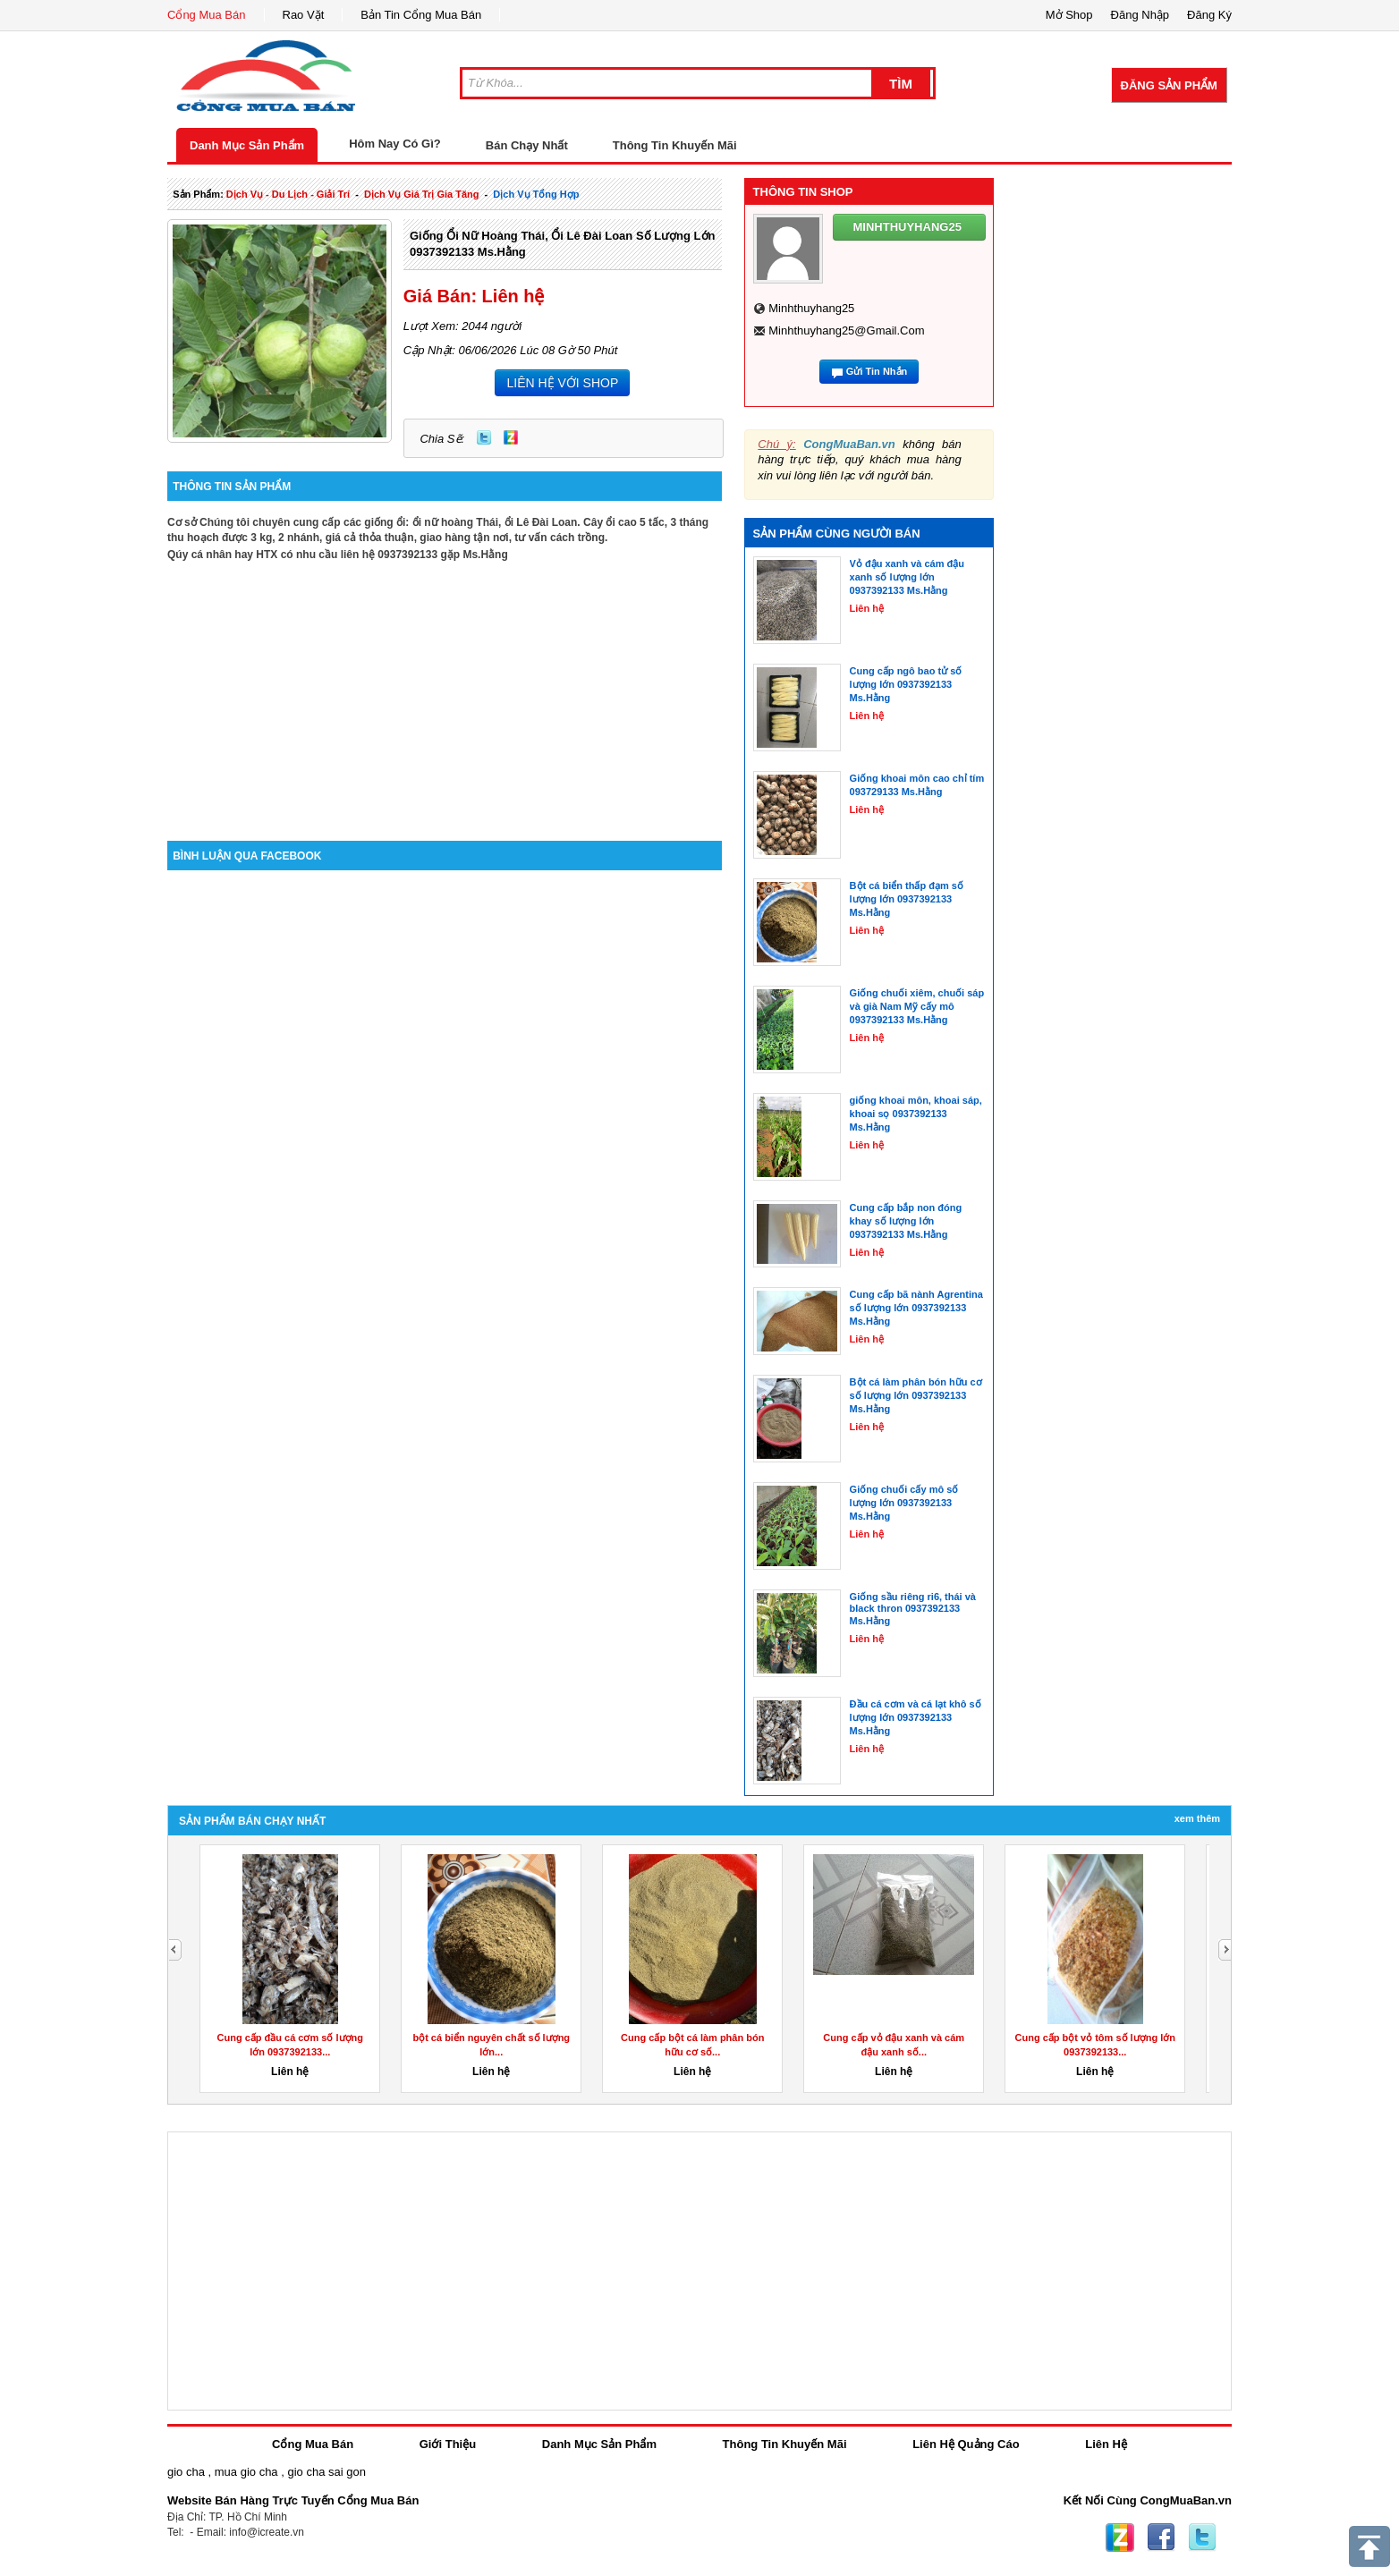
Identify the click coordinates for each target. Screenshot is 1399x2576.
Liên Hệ (1106, 2444)
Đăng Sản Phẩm (1169, 85)
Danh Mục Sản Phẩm (247, 145)
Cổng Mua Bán (206, 14)
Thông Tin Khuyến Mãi (675, 145)
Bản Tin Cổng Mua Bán (420, 14)
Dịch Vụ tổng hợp (536, 194)
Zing (511, 437)
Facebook (1161, 2537)
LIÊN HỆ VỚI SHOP (562, 383)
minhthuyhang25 (811, 308)
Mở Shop (1069, 14)
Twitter (484, 437)
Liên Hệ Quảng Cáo (965, 2444)
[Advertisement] (444, 689)
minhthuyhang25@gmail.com (846, 330)
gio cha (186, 2472)
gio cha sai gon (326, 2472)
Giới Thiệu (448, 2444)
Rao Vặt (304, 14)
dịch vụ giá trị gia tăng (421, 194)
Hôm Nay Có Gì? (395, 143)
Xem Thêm (1197, 1818)
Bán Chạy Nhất (527, 145)
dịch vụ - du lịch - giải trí (288, 194)
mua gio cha (246, 2472)
